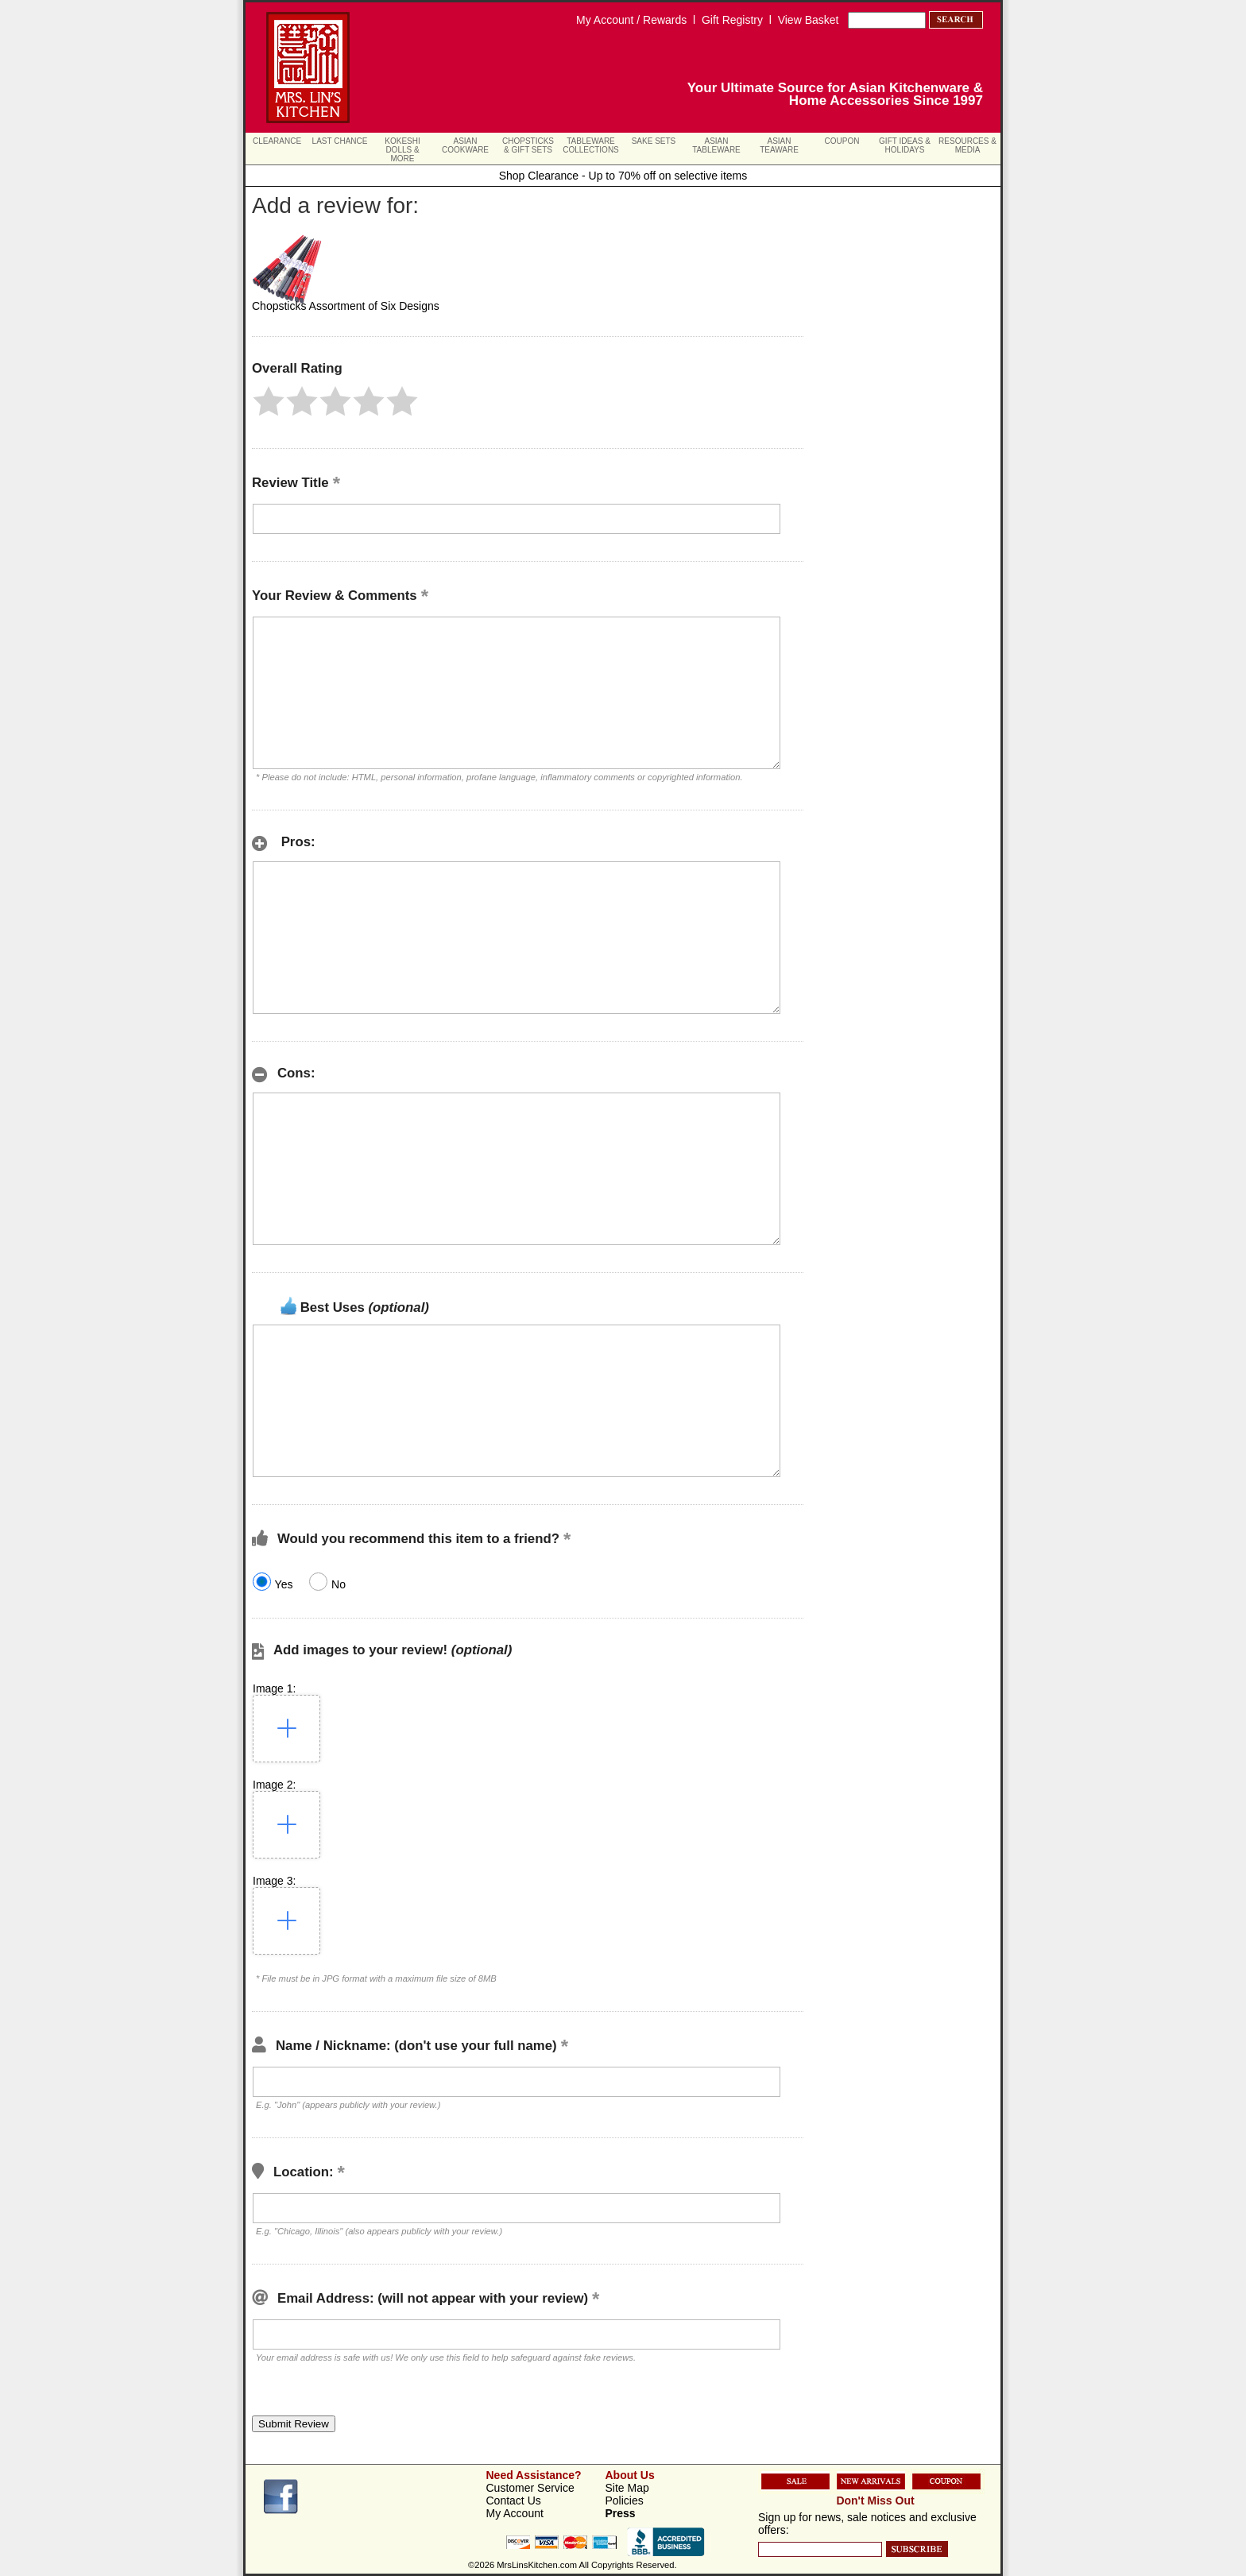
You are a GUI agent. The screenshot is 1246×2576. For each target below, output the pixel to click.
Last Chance (340, 141)
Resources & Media (967, 145)
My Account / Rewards (631, 20)
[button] (268, 401)
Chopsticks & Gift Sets (528, 145)
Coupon (842, 141)
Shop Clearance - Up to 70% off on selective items (623, 175)
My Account (515, 2513)
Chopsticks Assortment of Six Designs (345, 306)
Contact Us (513, 2500)
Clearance (277, 141)
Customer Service (530, 2487)
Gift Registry (732, 20)
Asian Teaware (779, 145)
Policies (625, 2500)
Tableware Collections (591, 145)
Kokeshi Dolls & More (402, 150)
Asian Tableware (716, 145)
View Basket (808, 20)
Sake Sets (654, 141)
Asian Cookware (465, 145)
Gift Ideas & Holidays (905, 145)
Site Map (627, 2487)
